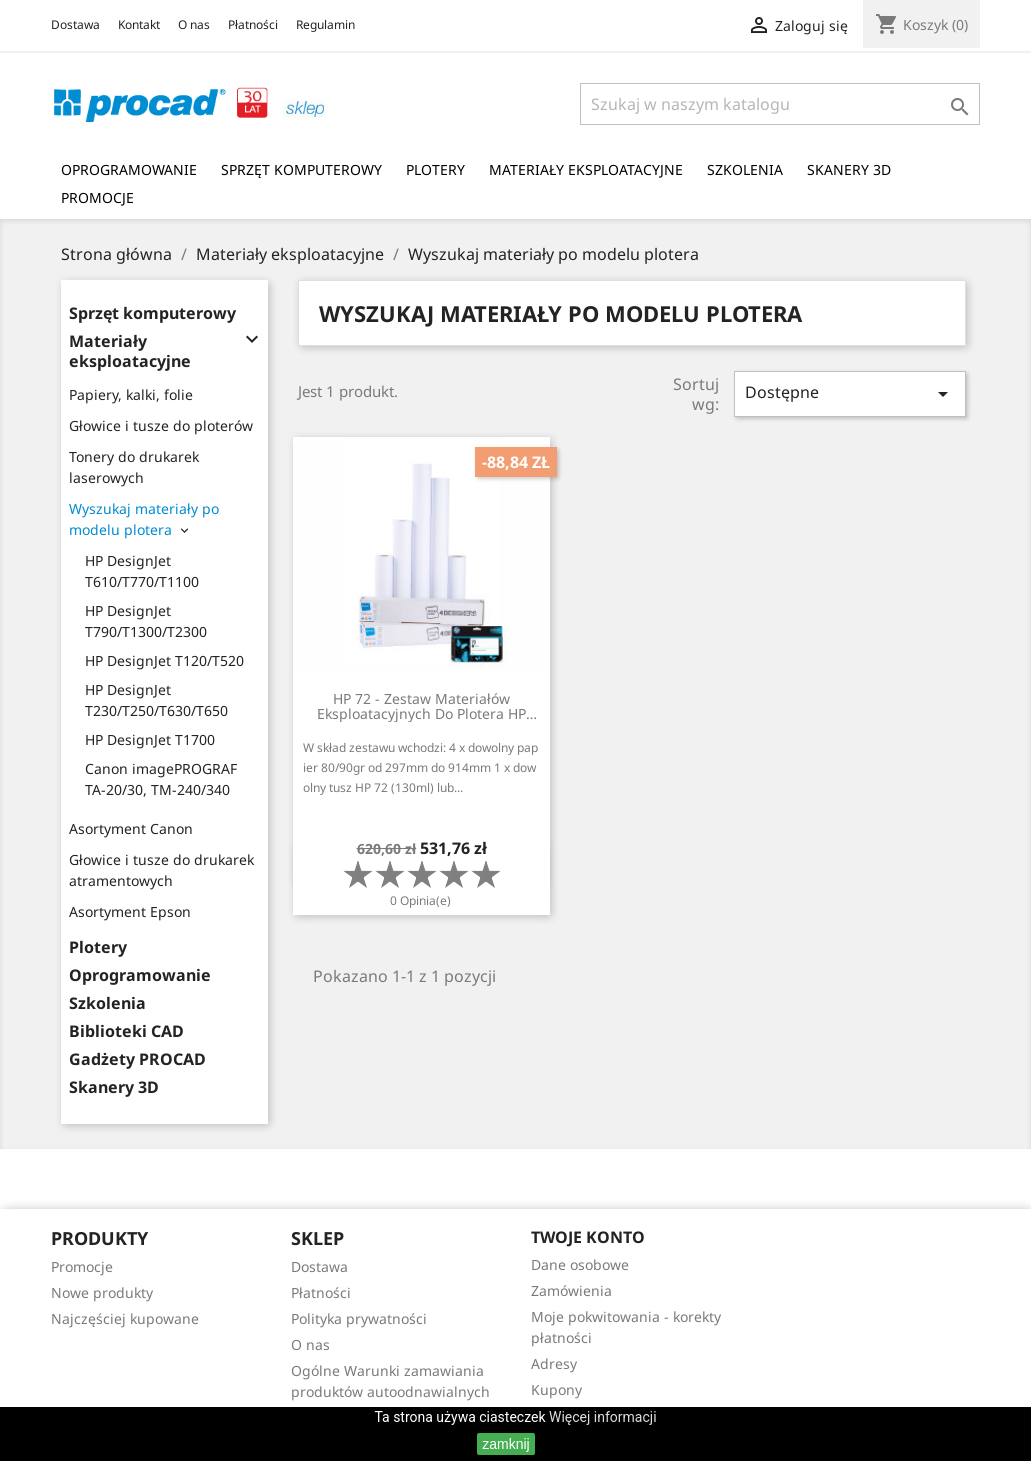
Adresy (554, 1363)
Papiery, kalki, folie (131, 394)
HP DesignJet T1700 (150, 739)
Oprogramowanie (129, 169)
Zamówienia (571, 1290)
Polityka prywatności (359, 1318)
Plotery (435, 169)
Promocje (97, 197)
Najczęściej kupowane (125, 1318)
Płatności (253, 24)
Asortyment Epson (130, 911)
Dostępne (850, 393)
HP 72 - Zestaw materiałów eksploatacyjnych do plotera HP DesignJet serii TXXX (421, 706)
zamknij (505, 1444)
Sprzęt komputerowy (301, 169)
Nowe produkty (102, 1292)
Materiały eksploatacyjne (586, 169)
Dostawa (75, 24)
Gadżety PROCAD (137, 1059)
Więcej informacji (603, 1417)
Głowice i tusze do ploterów (161, 425)
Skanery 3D (849, 169)
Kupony (556, 1389)
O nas (194, 24)
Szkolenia (745, 169)
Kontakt (139, 24)
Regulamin (325, 24)
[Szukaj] (780, 104)
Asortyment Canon (131, 828)
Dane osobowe (580, 1264)
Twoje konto (588, 1237)
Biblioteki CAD (126, 1031)
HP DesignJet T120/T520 (164, 660)
